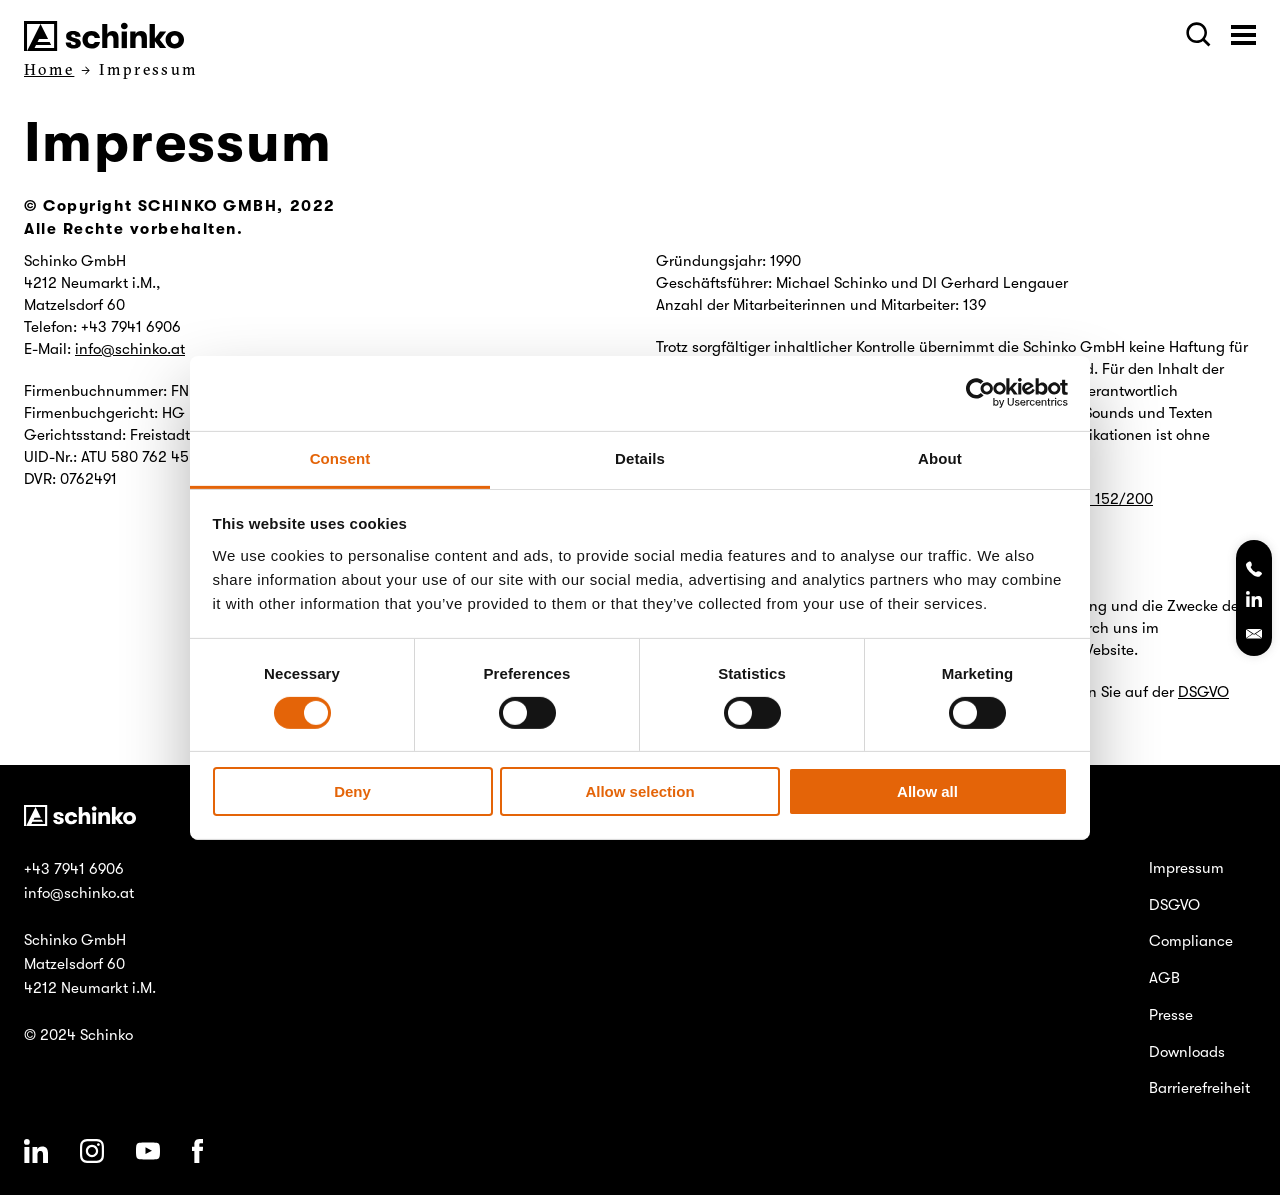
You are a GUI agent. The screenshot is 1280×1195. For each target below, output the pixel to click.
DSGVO (1203, 692)
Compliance (1191, 941)
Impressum (1186, 868)
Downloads (1187, 1052)
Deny (352, 791)
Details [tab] (640, 457)
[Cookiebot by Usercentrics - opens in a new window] (980, 393)
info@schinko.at (130, 349)
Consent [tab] (340, 457)
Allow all (927, 791)
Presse (1171, 1015)
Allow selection (639, 791)
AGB (1164, 978)
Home (49, 69)
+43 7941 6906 (74, 869)
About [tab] (940, 457)
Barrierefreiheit (1199, 1088)
